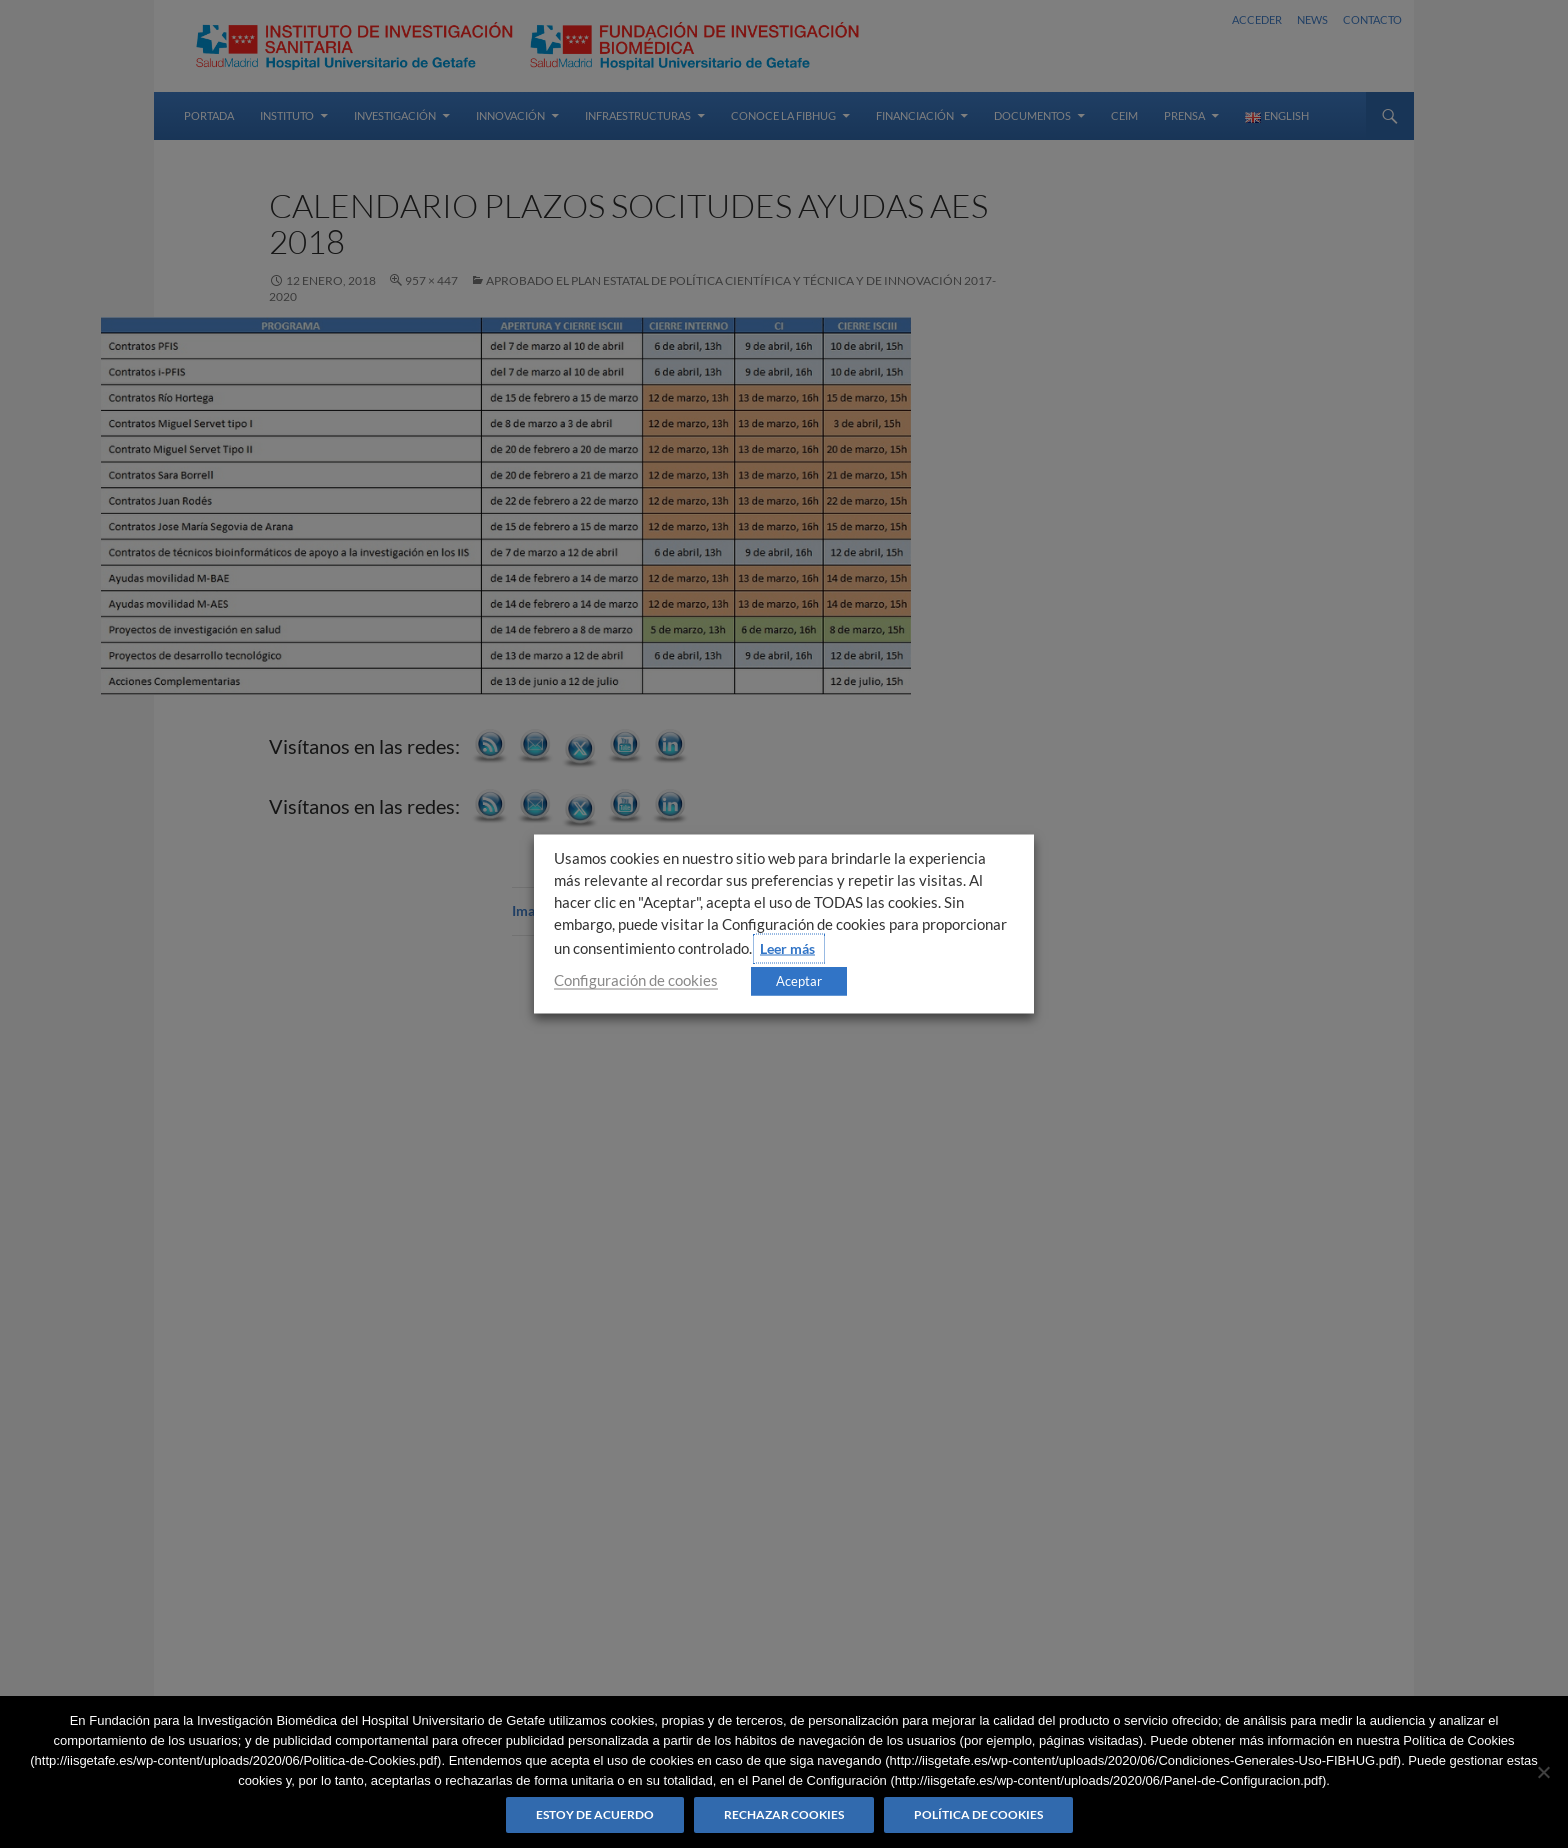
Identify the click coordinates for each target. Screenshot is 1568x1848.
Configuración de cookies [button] (636, 980)
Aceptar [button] (799, 981)
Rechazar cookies (784, 1814)
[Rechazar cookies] (1543, 1772)
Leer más (787, 948)
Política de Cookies (978, 1814)
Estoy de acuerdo (595, 1814)
